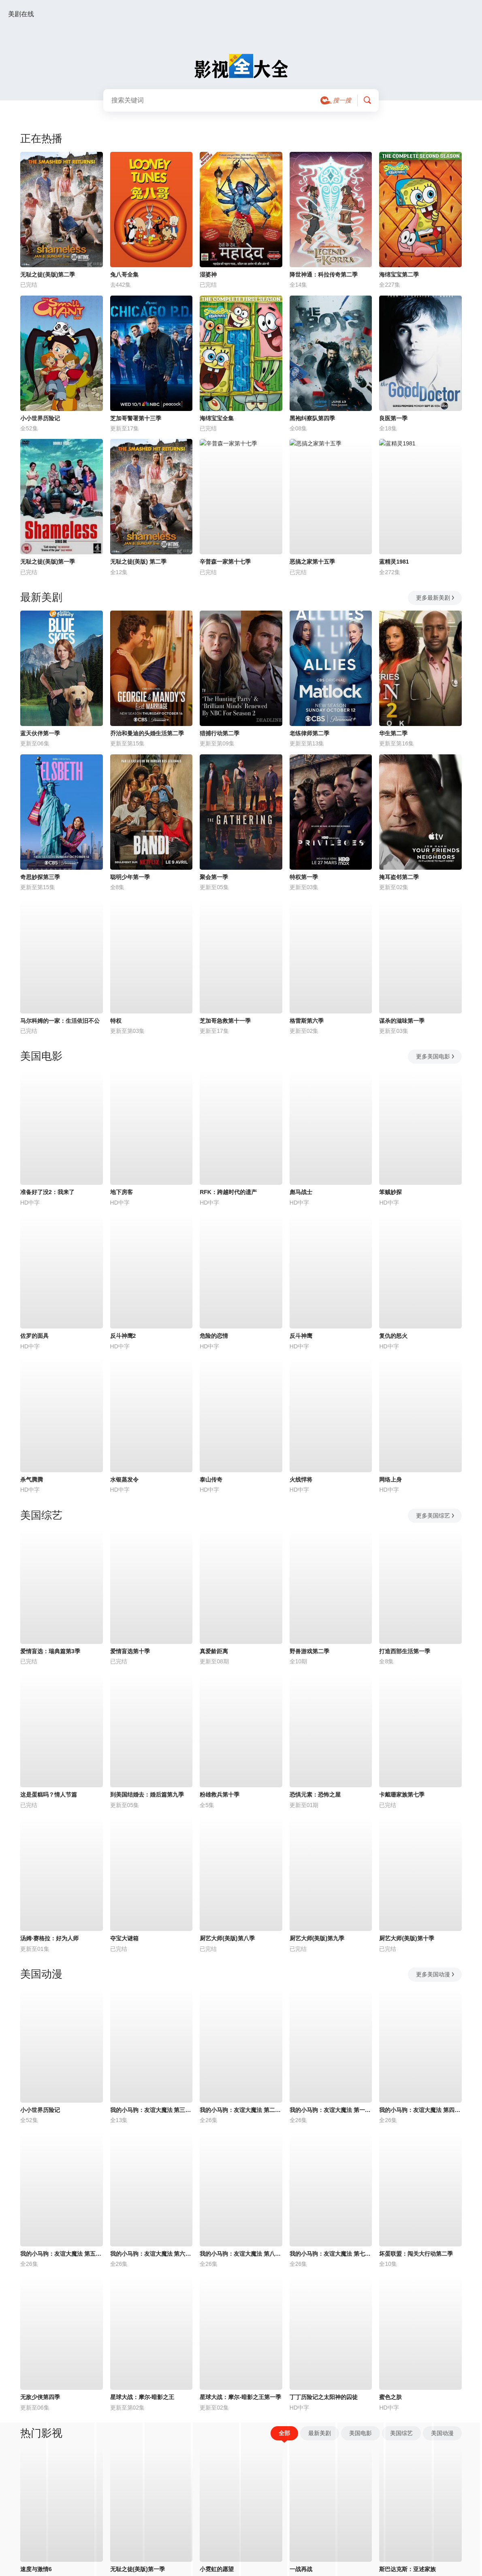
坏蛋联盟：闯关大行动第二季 (416, 2253)
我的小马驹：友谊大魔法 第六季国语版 (151, 2253)
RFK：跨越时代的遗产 (228, 1192)
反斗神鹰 (301, 1336)
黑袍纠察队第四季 (312, 418)
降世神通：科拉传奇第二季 (324, 274)
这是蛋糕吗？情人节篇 (48, 1794)
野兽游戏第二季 (309, 1651)
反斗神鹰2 (123, 1336)
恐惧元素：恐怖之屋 (315, 1794)
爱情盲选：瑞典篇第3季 (50, 1651)
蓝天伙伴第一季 (40, 733)
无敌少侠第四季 (40, 2397)
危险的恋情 (214, 1336)
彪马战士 (301, 1192)
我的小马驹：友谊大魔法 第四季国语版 (420, 2110)
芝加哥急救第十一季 (225, 1021)
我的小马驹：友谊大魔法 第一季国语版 (331, 2110)
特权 (116, 1021)
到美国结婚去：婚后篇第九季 (147, 1794)
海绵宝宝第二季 (399, 274)
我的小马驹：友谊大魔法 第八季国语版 (241, 2253)
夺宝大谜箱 (124, 1938)
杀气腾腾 (31, 1479)
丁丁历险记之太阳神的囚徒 (324, 2397)
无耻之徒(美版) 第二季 (138, 561)
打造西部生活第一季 (404, 1651)
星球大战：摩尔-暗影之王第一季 (240, 2397)
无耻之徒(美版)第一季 (47, 561)
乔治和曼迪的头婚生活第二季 (147, 733)
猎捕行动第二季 (219, 733)
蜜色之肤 (390, 2397)
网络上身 (390, 1479)
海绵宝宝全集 (217, 418)
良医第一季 (393, 418)
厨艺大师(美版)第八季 (227, 1938)
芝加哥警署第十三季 (135, 418)
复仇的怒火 (393, 1336)
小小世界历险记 (40, 418)
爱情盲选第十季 (130, 1651)
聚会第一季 (214, 877)
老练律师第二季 (309, 733)
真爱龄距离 (214, 1651)
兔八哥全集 (124, 274)
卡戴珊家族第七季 (401, 1794)
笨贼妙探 (390, 1192)
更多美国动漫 (435, 1974)
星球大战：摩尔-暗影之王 (142, 2397)
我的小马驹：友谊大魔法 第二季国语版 (241, 2110)
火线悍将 (301, 1479)
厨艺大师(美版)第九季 (317, 1938)
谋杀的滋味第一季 (401, 1021)
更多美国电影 (435, 1056)
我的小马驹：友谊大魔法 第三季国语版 (151, 2110)
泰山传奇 (211, 1479)
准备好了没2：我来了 (47, 1192)
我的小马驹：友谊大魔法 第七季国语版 (331, 2253)
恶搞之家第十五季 (312, 561)
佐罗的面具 (34, 1336)
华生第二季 (393, 733)
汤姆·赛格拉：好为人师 (49, 1938)
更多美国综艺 (435, 1515)
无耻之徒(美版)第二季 (47, 274)
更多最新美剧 (435, 597)
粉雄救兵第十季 (219, 1794)
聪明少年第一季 (130, 877)
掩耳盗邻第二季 (399, 877)
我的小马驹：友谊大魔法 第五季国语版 (61, 2253)
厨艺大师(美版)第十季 (406, 1938)
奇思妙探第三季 (40, 877)
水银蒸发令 (124, 1479)
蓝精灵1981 (394, 561)
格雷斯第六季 (307, 1021)
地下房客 (121, 1192)
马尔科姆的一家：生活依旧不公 (60, 1021)
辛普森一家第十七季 (225, 561)
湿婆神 (208, 274)
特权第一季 (304, 877)
